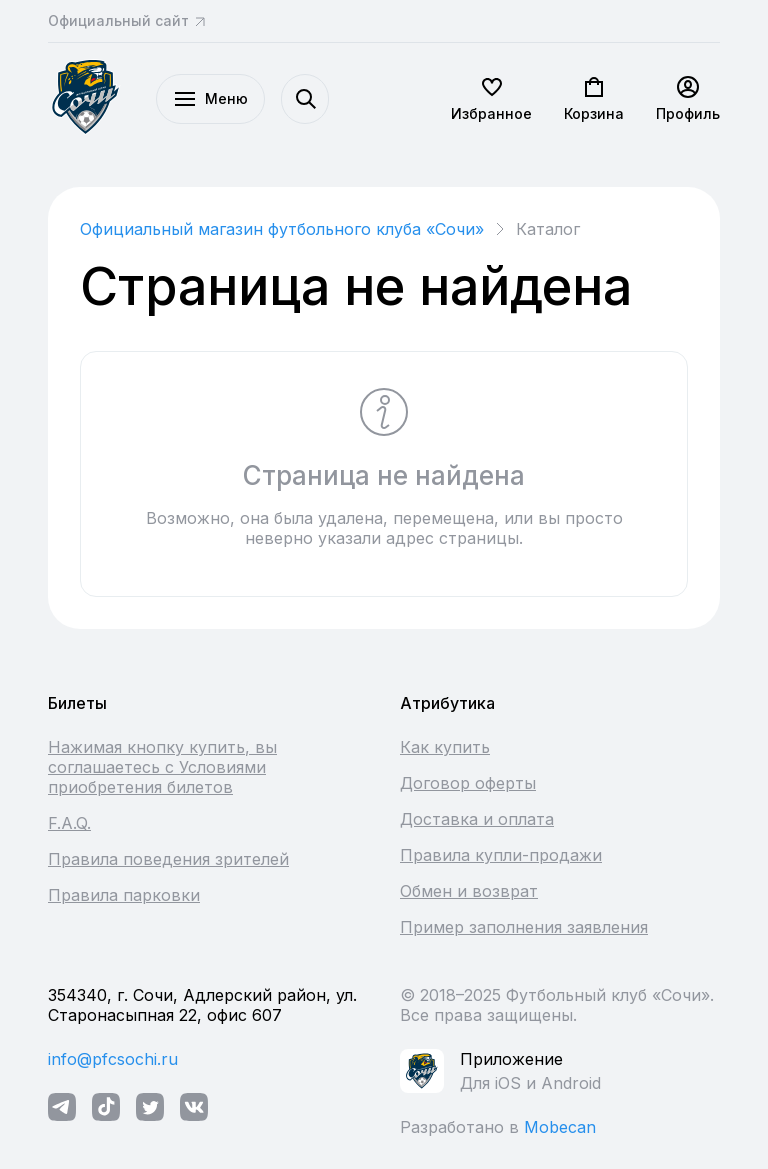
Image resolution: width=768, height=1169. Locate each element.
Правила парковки (124, 895)
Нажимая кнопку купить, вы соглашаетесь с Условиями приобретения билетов (162, 767)
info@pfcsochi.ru (113, 1059)
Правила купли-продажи (501, 855)
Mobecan (560, 1127)
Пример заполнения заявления (524, 927)
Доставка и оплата (477, 819)
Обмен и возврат (469, 891)
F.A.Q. (69, 823)
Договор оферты (468, 783)
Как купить (445, 747)
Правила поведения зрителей (168, 859)
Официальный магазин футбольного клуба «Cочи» (282, 229)
